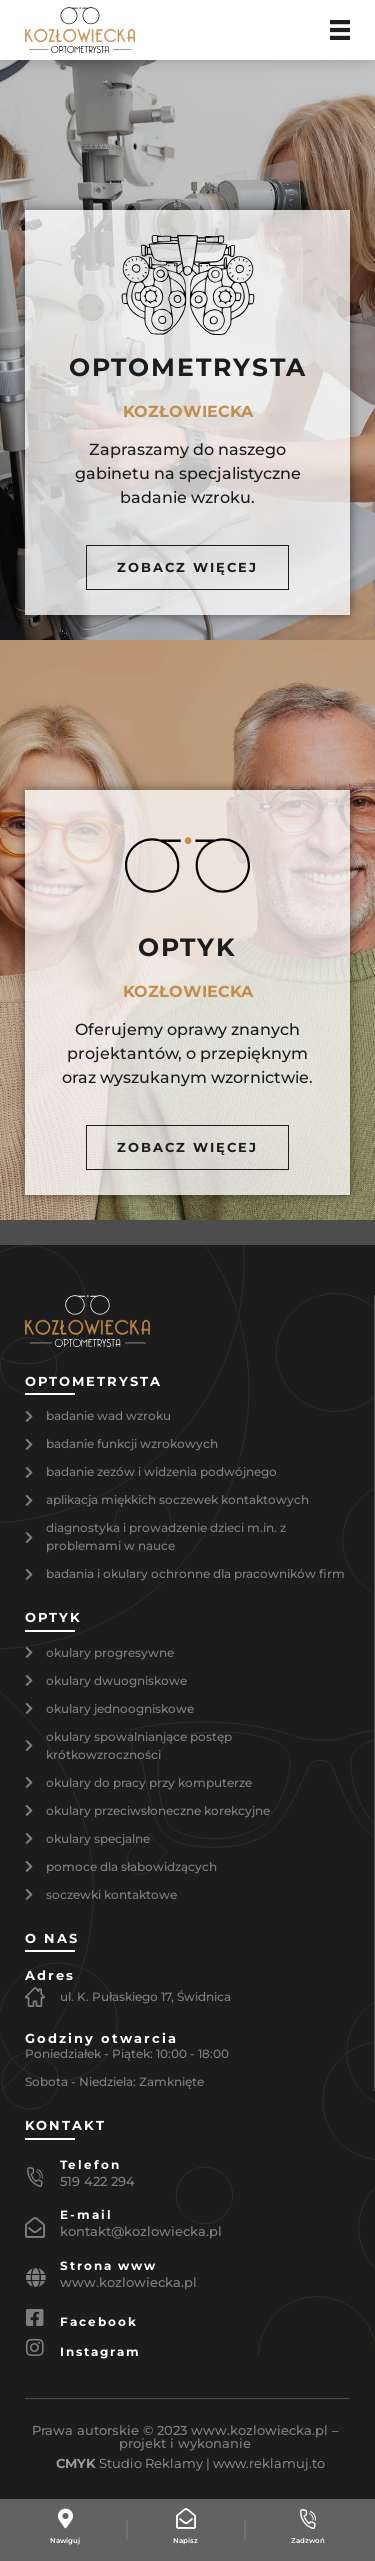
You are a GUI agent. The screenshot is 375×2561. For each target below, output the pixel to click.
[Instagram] (35, 2348)
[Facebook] (35, 2318)
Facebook (99, 2321)
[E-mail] (35, 2228)
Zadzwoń (308, 2540)
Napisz (185, 2540)
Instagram (100, 2351)
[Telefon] (35, 2177)
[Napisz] (186, 2519)
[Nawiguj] (65, 2519)
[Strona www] (35, 2278)
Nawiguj (65, 2540)
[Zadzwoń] (308, 2519)
